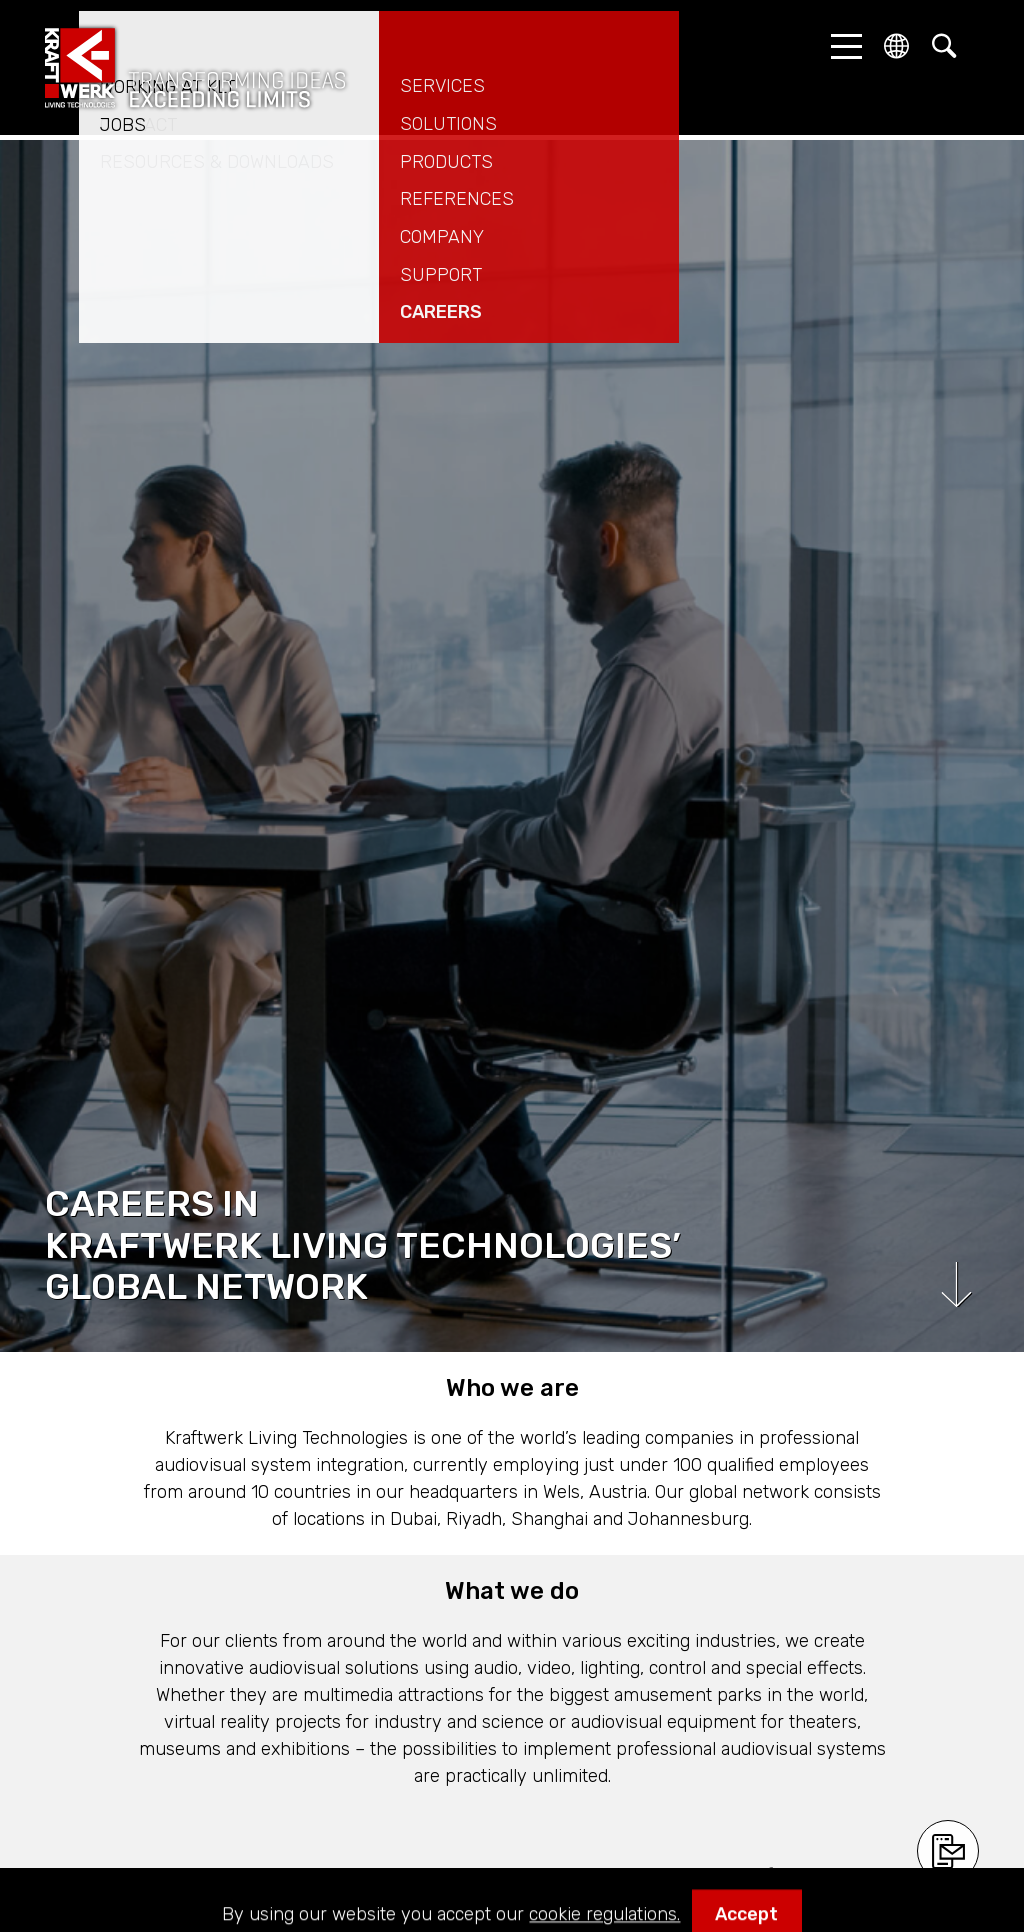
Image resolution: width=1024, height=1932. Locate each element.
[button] (841, 46)
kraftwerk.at (195, 68)
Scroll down (956, 1284)
